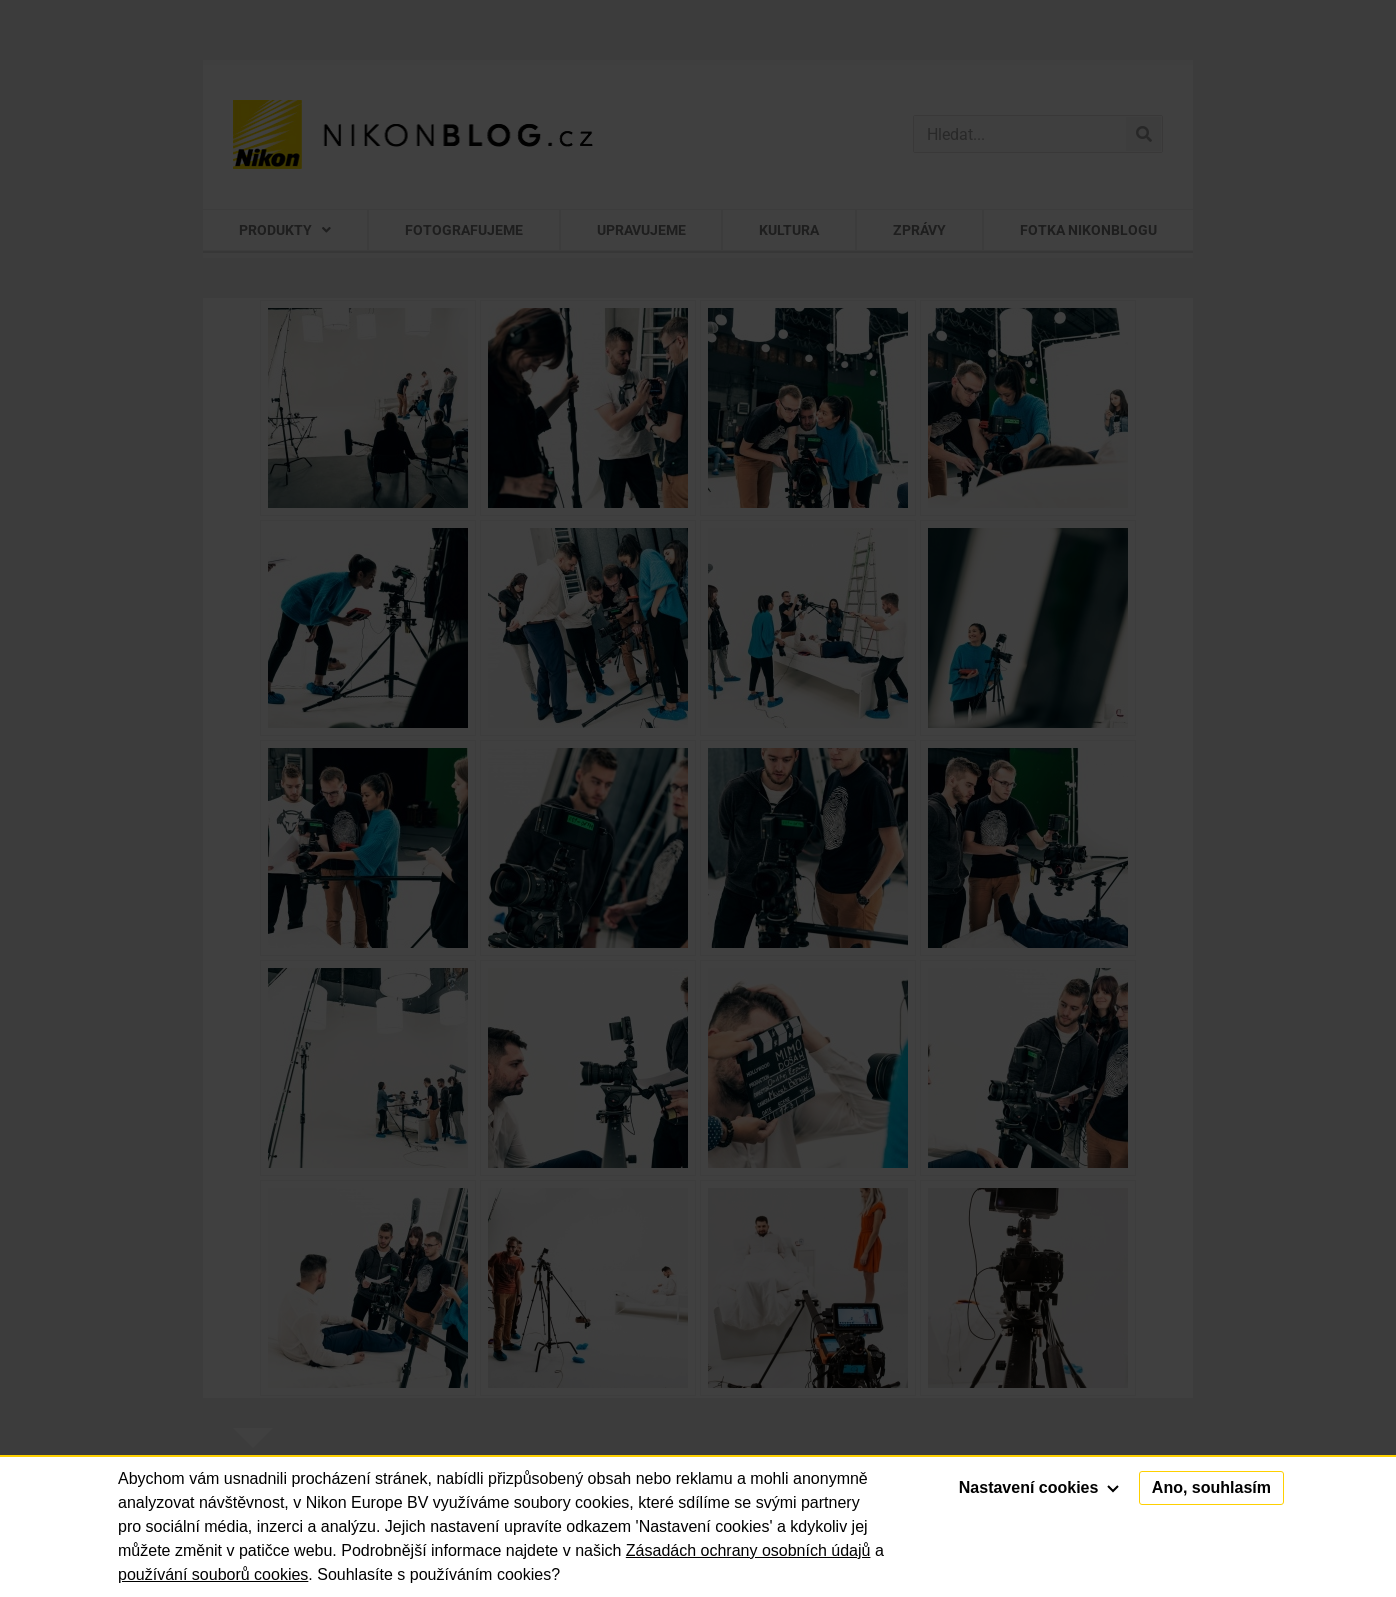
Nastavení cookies (1039, 1487)
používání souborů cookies (213, 1574)
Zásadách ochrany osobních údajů (748, 1550)
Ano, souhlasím (1211, 1487)
